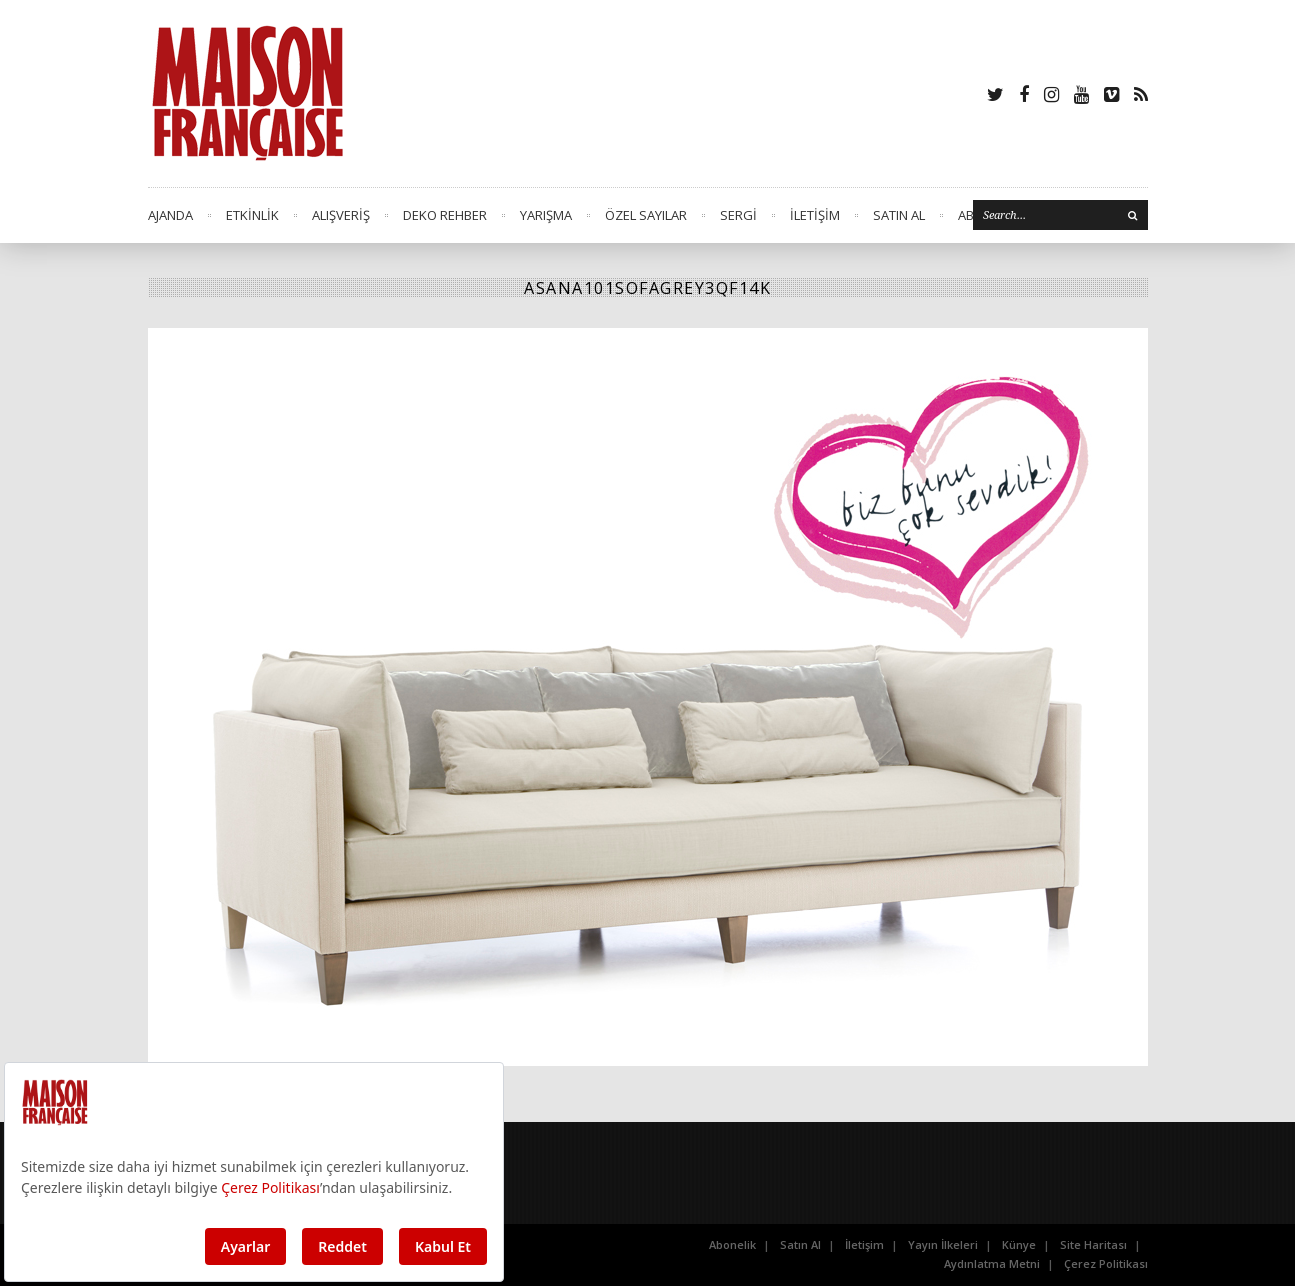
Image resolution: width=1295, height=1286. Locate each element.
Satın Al (800, 1244)
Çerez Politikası (1106, 1263)
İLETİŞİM (815, 215)
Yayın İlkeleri (943, 1244)
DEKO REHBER (445, 215)
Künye (1019, 1244)
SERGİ (738, 215)
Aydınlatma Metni (992, 1263)
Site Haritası (1093, 1244)
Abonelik (732, 1244)
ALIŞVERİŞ (341, 215)
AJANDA (170, 215)
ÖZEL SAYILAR (646, 215)
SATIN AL (899, 215)
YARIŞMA (546, 215)
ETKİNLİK (252, 215)
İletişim (864, 1244)
